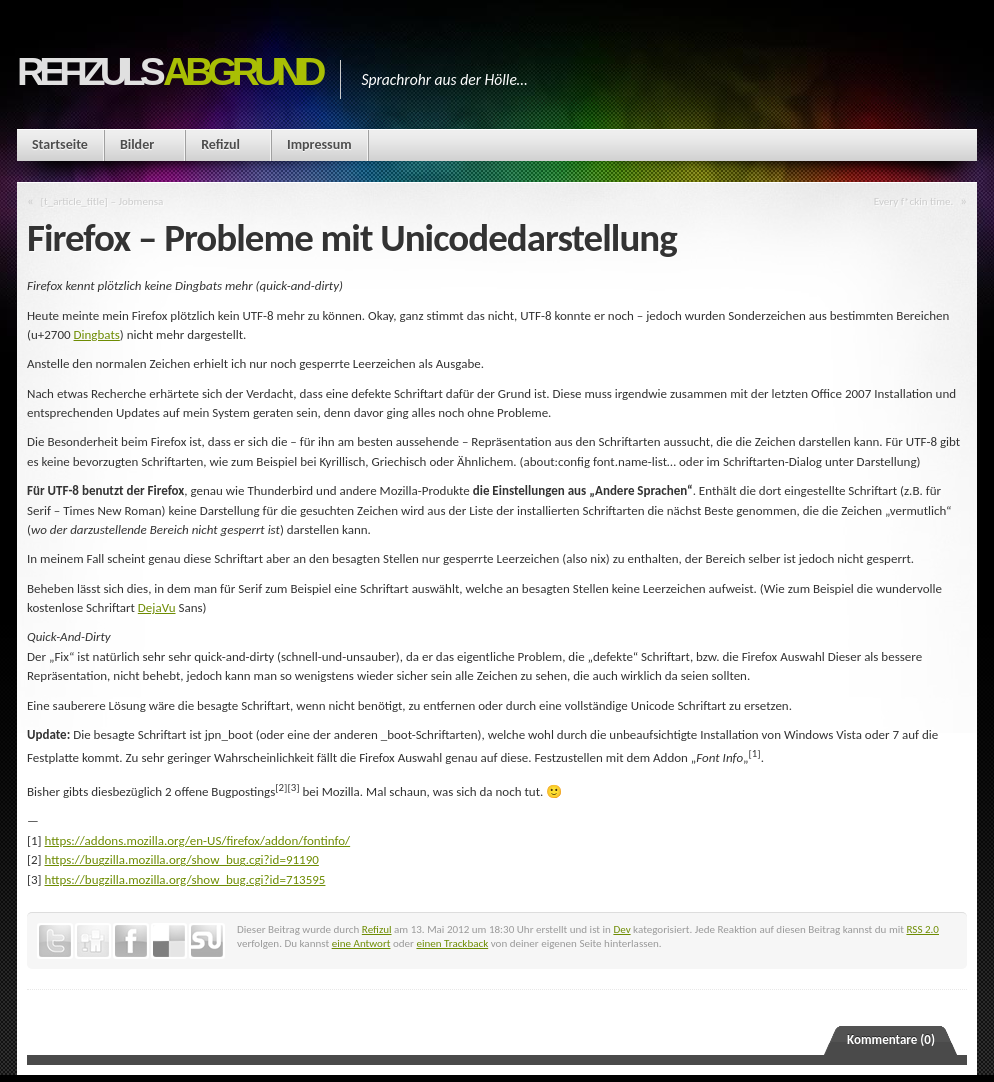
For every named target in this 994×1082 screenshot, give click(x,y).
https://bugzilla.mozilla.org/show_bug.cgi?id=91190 (182, 859)
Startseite (60, 144)
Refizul (220, 144)
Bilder (137, 144)
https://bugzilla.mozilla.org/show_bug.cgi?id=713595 (185, 879)
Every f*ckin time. (914, 201)
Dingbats (97, 334)
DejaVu (157, 607)
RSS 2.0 (922, 929)
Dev (621, 929)
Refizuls (168, 71)
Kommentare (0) (891, 1039)
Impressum (319, 144)
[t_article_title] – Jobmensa (102, 201)
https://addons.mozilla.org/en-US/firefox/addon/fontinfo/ (198, 840)
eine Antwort (361, 943)
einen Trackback (452, 943)
